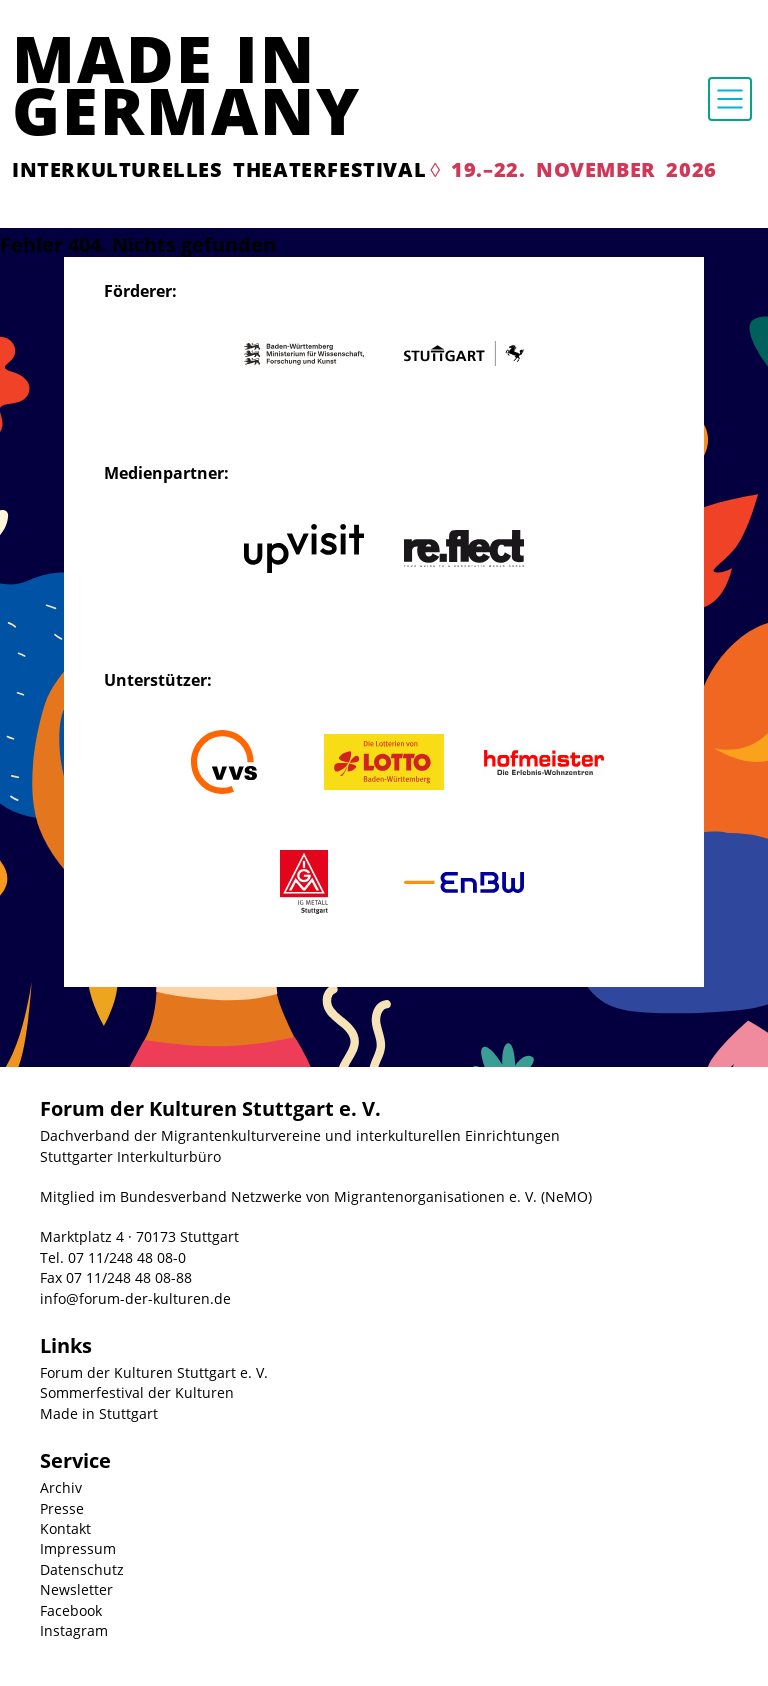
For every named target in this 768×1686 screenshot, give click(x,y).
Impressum (78, 1548)
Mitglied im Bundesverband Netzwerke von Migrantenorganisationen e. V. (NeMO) (316, 1196)
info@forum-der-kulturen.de (135, 1298)
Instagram (74, 1630)
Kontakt (65, 1528)
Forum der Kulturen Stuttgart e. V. (154, 1372)
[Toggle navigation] (730, 99)
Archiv (61, 1487)
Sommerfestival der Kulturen (137, 1392)
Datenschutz (82, 1569)
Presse (62, 1508)
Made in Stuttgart (99, 1413)
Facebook (71, 1610)
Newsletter (76, 1589)
